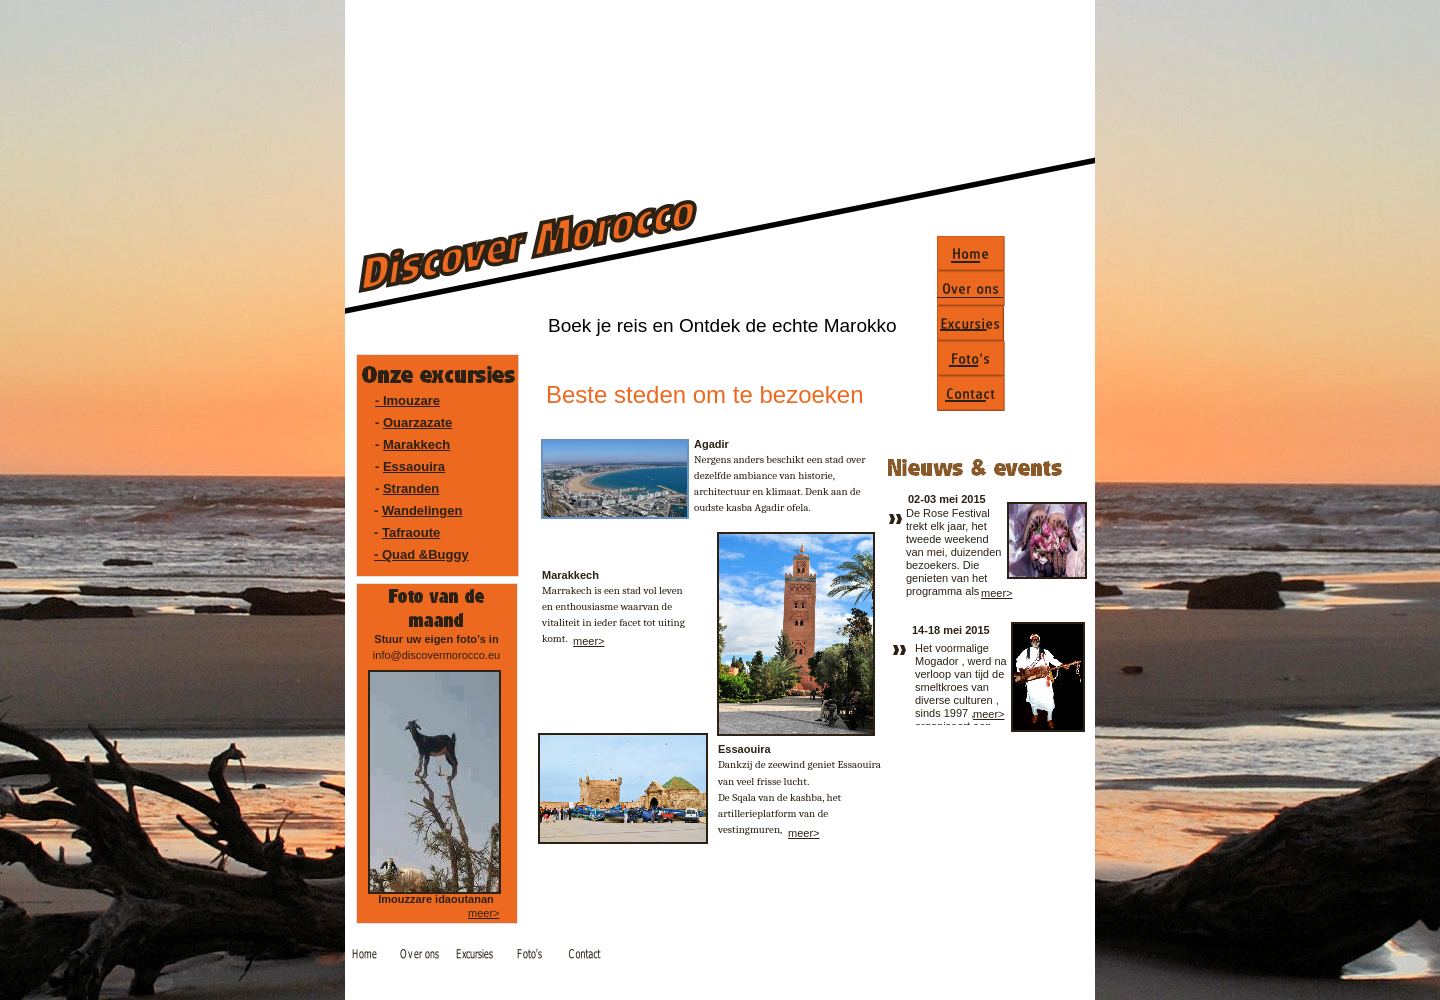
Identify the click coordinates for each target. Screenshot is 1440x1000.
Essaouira (414, 466)
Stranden (411, 488)
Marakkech (416, 444)
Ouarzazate (417, 422)
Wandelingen (422, 510)
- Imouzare (407, 400)
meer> (589, 641)
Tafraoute (411, 532)
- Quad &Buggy (421, 554)
